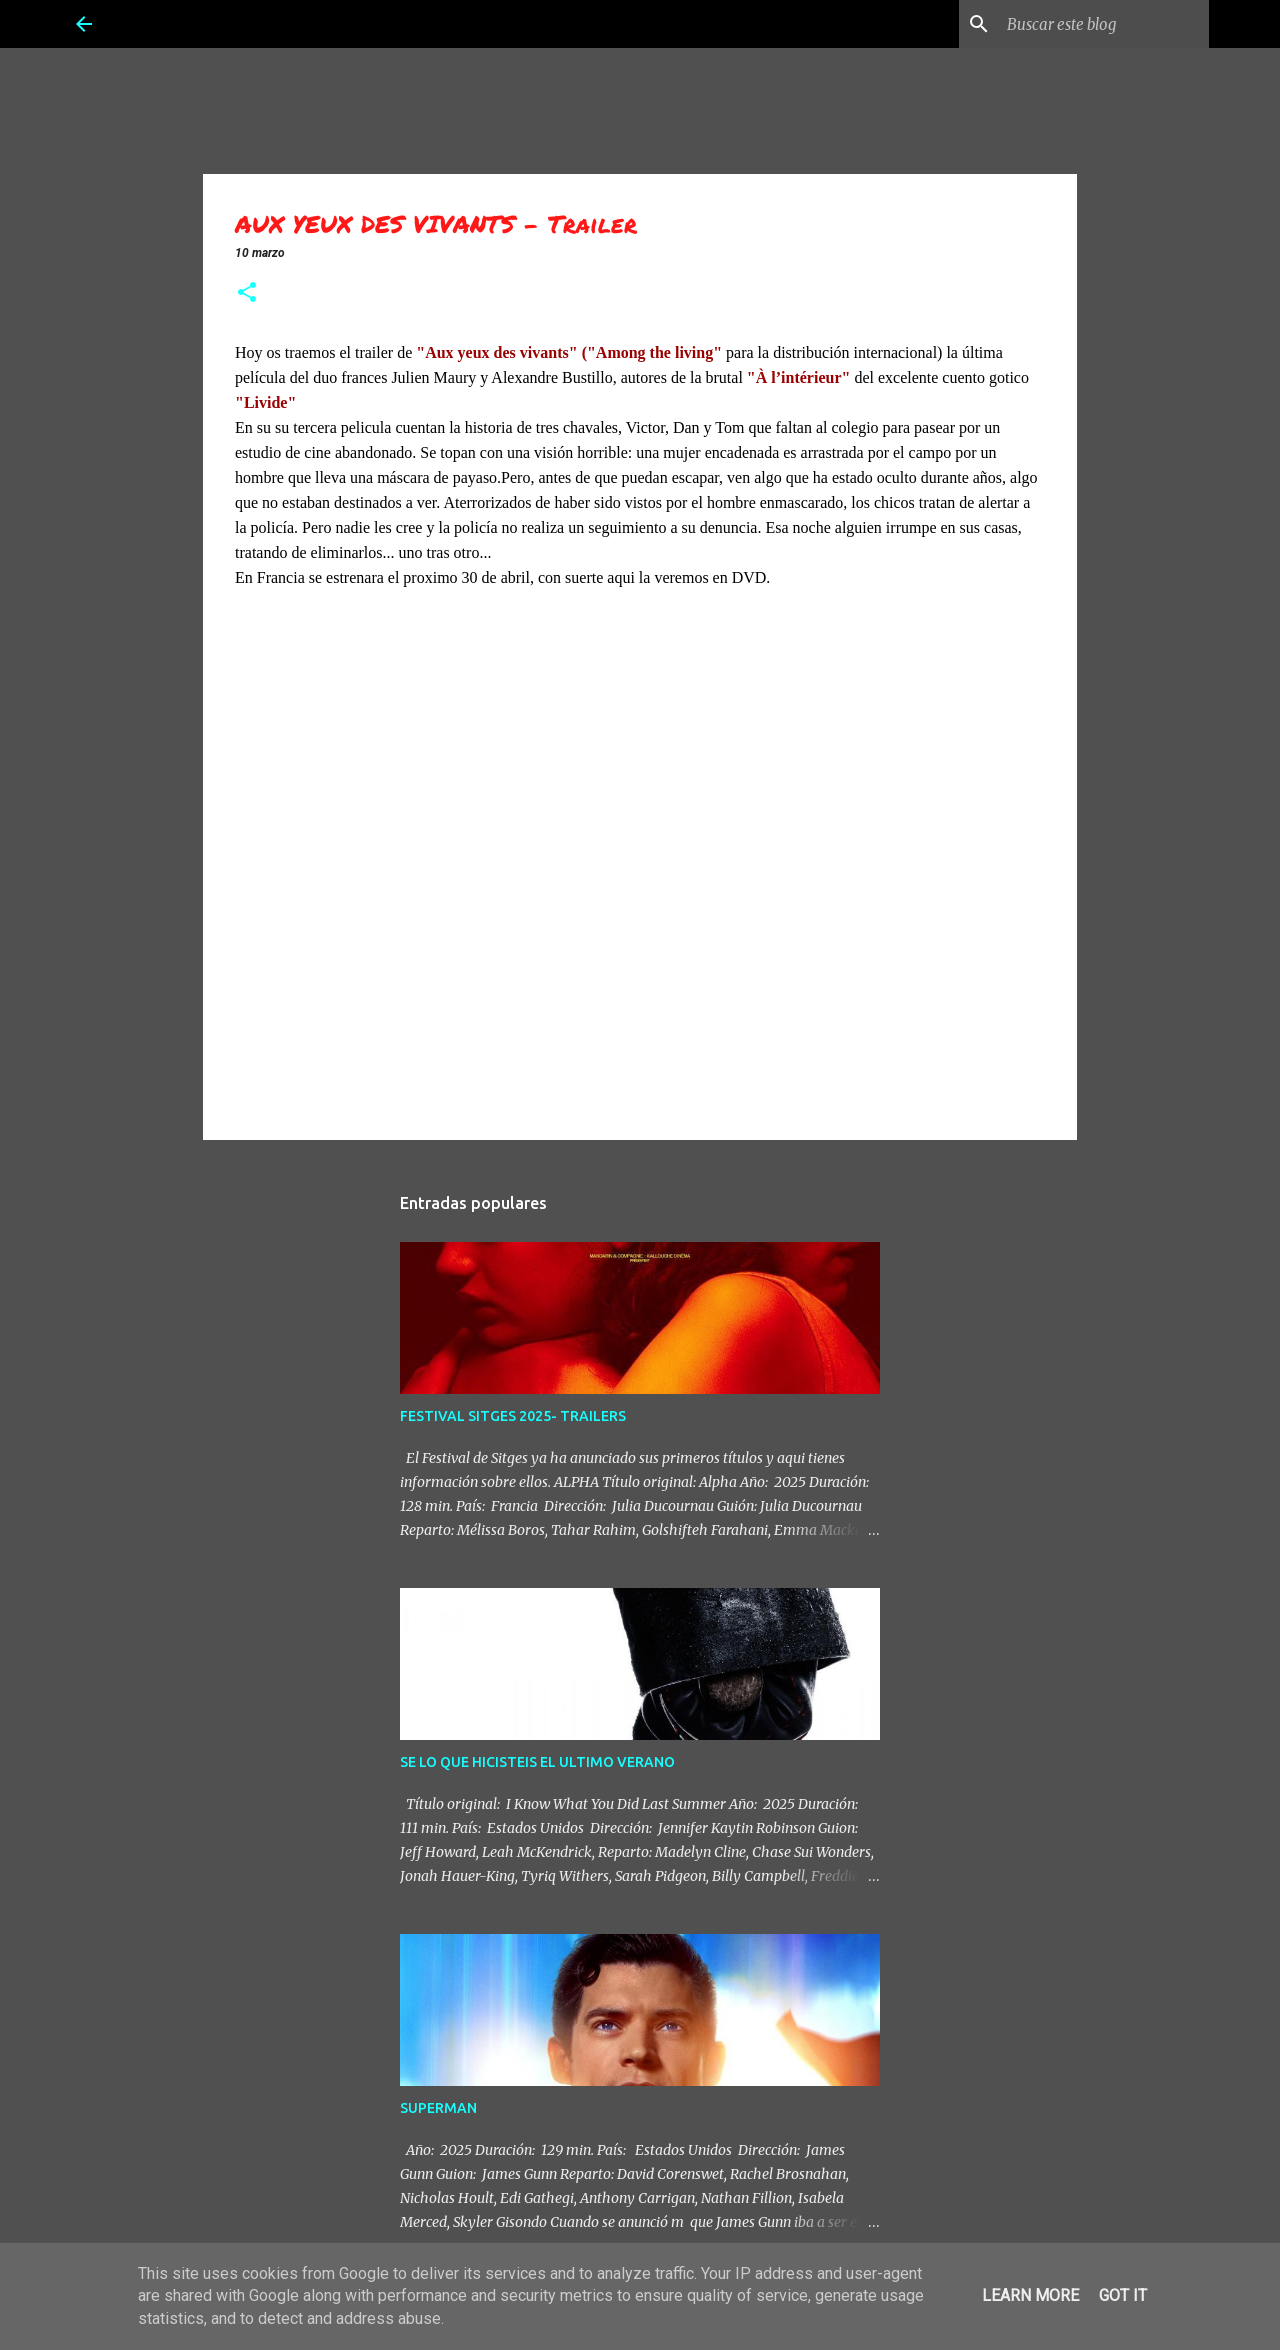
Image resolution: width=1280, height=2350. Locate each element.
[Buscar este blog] (1104, 24)
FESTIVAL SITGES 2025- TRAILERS (513, 1416)
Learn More (1030, 2295)
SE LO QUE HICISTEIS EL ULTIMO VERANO (537, 1762)
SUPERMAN (438, 2108)
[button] (247, 294)
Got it (1123, 2295)
